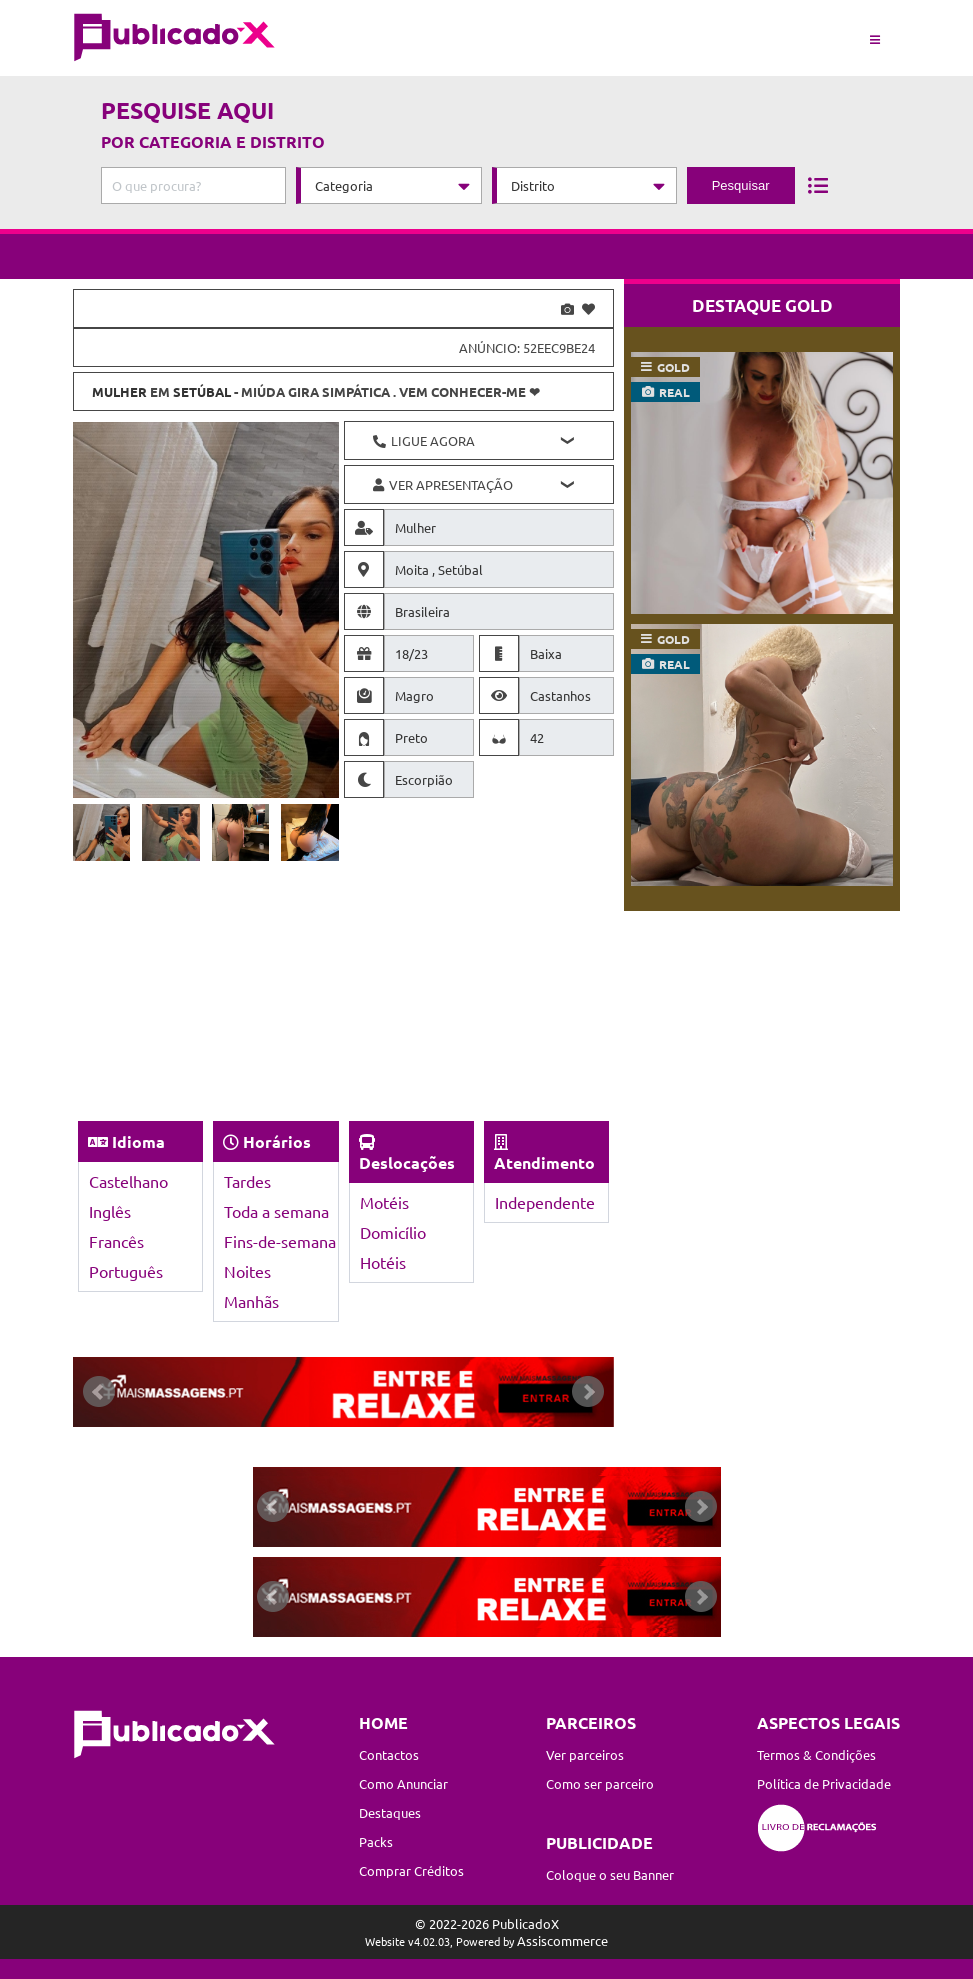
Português (126, 1271)
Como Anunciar (403, 1783)
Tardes (247, 1181)
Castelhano (128, 1181)
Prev (99, 1392)
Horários (277, 1141)
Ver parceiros (585, 1754)
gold (673, 367)
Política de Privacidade (824, 1783)
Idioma (138, 1141)
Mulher (119, 391)
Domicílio (393, 1232)
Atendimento (544, 1162)
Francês (116, 1241)
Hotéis (383, 1262)
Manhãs (251, 1301)
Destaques (390, 1812)
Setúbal (202, 391)
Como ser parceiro (600, 1783)
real (674, 392)
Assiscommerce (562, 1940)
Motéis (384, 1202)
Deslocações (407, 1162)
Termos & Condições (816, 1754)
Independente (545, 1202)
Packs (376, 1841)
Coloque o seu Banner (610, 1874)
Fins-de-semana (280, 1241)
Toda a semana (276, 1211)
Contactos (389, 1754)
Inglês (110, 1211)
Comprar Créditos (411, 1870)
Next (588, 1392)
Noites (247, 1271)
